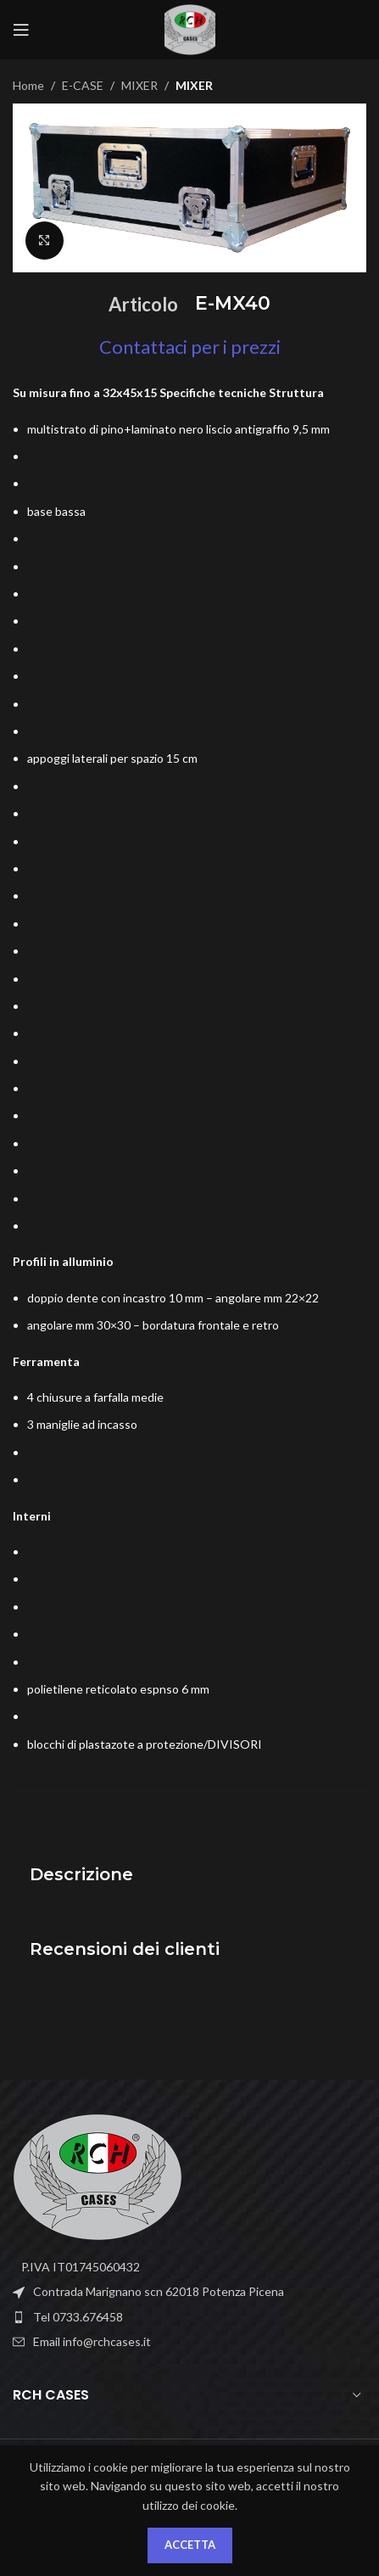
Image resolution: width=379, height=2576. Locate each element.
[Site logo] (189, 28)
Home (28, 85)
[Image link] (97, 2176)
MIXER (139, 85)
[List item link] (189, 2317)
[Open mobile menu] (21, 30)
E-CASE (82, 85)
